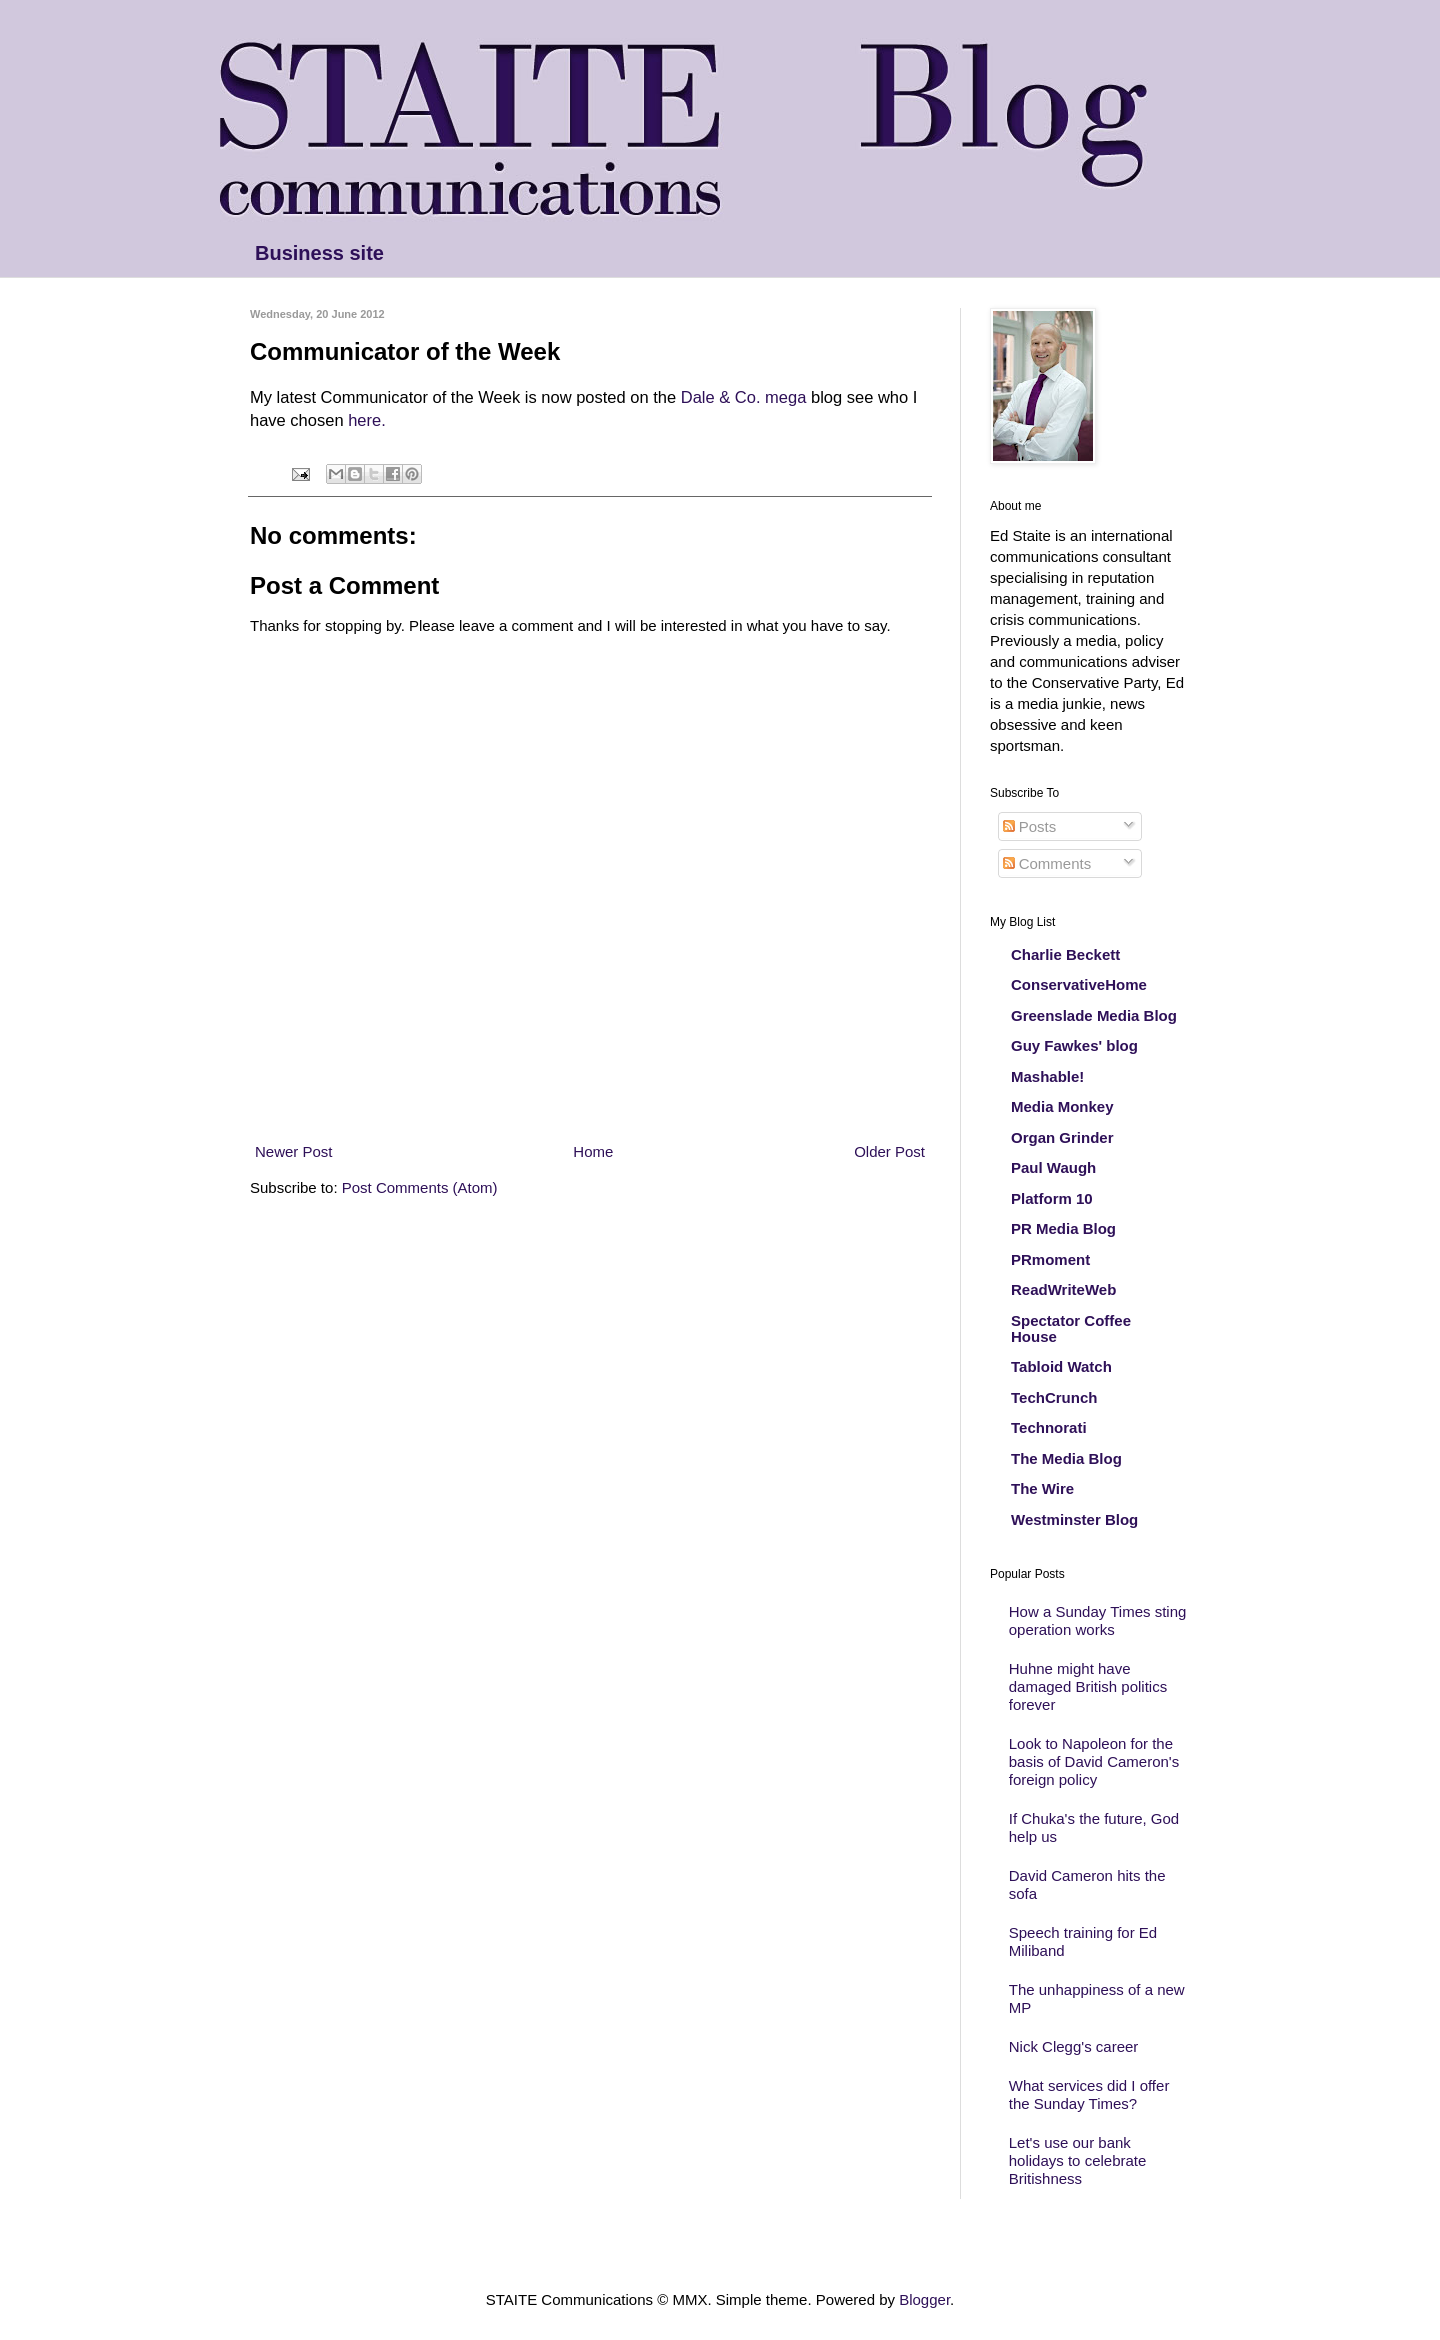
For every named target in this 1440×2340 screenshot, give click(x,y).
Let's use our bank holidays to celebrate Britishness (1078, 2160)
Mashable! (1047, 1076)
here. (367, 420)
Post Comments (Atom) (420, 1187)
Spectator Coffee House (1071, 1328)
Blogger (924, 2299)
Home (593, 1151)
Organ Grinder (1062, 1137)
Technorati (1049, 1427)
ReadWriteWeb (1063, 1289)
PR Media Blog (1063, 1228)
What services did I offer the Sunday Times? (1089, 2094)
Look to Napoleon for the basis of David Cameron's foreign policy (1094, 1761)
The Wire (1042, 1488)
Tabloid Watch (1061, 1366)
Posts (1030, 826)
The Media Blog (1066, 1458)
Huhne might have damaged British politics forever (1088, 1686)
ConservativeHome (1079, 984)
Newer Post (294, 1151)
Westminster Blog (1074, 1519)
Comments (1047, 863)
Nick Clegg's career (1074, 2046)
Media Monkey (1062, 1106)
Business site (319, 253)
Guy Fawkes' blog (1074, 1045)
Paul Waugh (1053, 1167)
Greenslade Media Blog (1094, 1015)
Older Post (889, 1151)
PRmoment (1050, 1259)
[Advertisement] (590, 1103)
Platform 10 (1052, 1198)
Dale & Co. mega (744, 397)
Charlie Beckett (1065, 954)
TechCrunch (1054, 1397)
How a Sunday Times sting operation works (1098, 1620)
